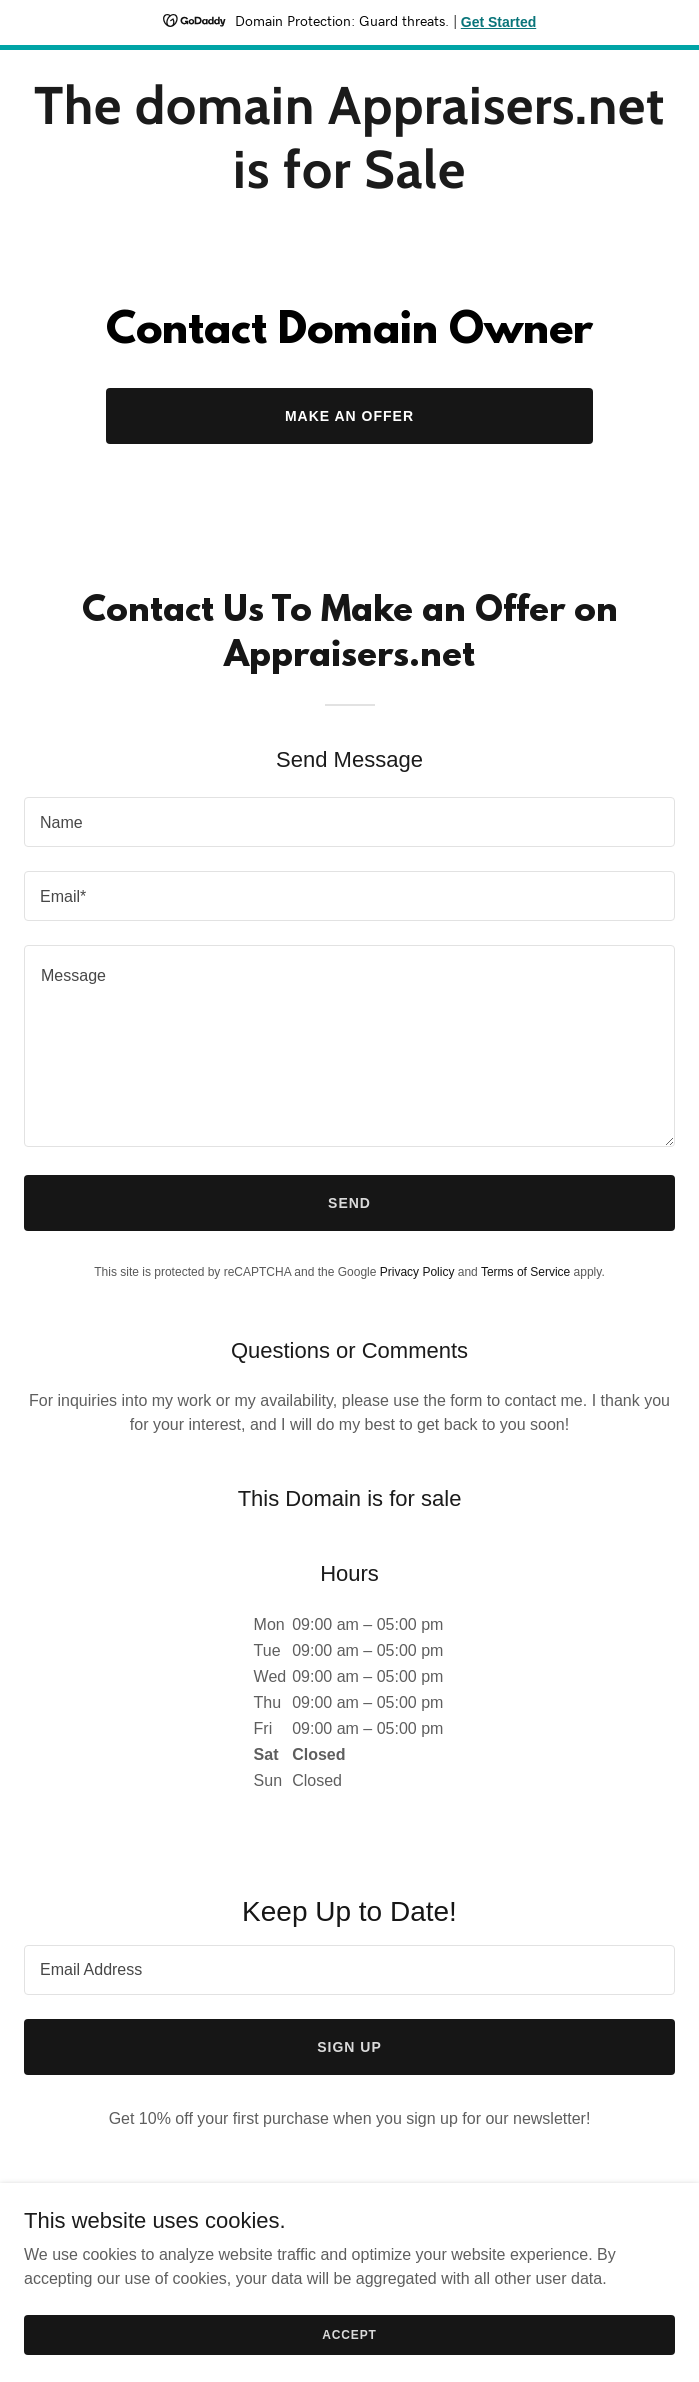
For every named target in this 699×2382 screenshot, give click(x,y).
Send (349, 1203)
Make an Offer (349, 416)
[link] (349, 182)
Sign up (349, 2047)
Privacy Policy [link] (417, 1272)
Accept (349, 2334)
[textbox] (349, 822)
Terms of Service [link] (525, 1272)
